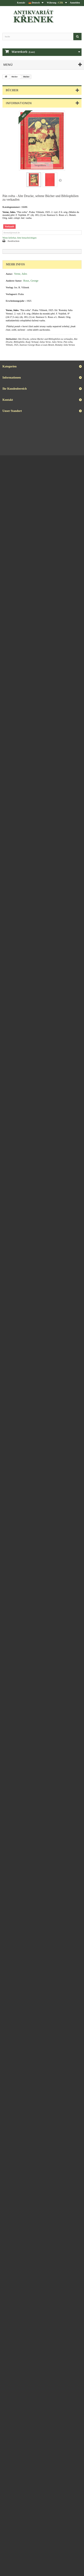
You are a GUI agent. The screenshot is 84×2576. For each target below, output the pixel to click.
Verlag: (9, 287)
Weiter (60, 180)
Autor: (9, 274)
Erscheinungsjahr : (16, 301)
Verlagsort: (12, 294)
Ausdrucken (13, 241)
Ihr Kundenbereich (14, 388)
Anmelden (75, 2)
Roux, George (30, 280)
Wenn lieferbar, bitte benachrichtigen (19, 238)
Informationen (19, 103)
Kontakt (21, 2)
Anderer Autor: (14, 280)
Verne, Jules (20, 273)
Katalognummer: (11, 207)
